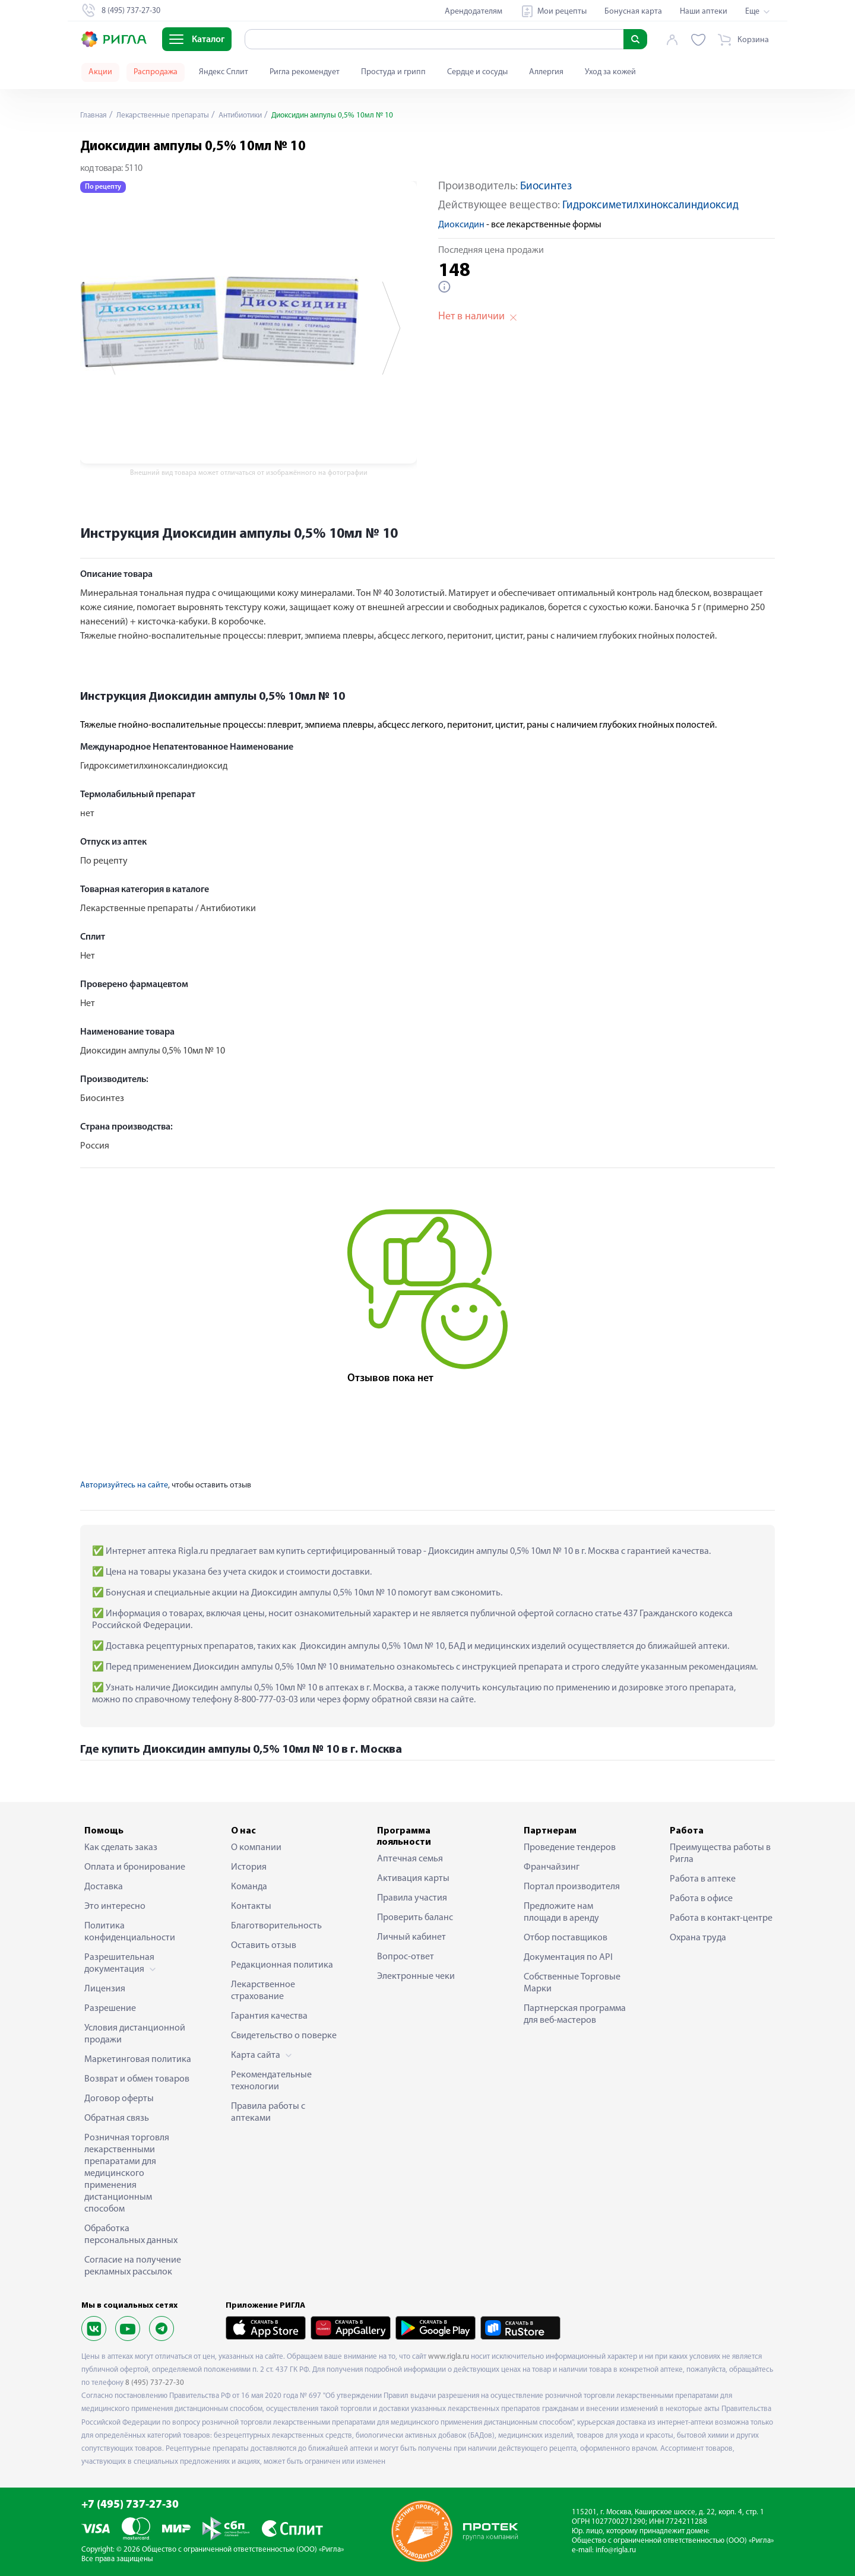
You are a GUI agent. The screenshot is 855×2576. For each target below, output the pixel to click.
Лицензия (104, 1989)
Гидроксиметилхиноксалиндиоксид (650, 205)
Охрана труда (698, 1938)
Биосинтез (546, 186)
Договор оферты (119, 2099)
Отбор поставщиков (565, 1938)
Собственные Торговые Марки (572, 1983)
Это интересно (114, 1906)
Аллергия (546, 72)
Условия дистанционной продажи (134, 2034)
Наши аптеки (703, 11)
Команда (249, 1887)
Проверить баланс (415, 1918)
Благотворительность (276, 1926)
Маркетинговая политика (137, 2059)
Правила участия (412, 1898)
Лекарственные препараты (166, 115)
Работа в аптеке (703, 1879)
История (249, 1867)
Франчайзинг (552, 1867)
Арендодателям (473, 11)
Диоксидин (461, 225)
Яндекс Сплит (223, 72)
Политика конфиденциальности (129, 1932)
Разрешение (110, 2008)
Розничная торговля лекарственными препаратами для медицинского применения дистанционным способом (126, 2173)
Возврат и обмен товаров (136, 2079)
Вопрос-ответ (405, 1957)
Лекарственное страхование (263, 1990)
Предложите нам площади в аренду (561, 1912)
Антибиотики (250, 115)
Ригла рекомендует (305, 72)
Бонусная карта (633, 11)
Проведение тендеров (570, 1847)
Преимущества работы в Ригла (720, 1853)
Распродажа (156, 72)
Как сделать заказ (120, 1847)
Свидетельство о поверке (284, 2036)
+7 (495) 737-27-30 (130, 2505)
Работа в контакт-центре (721, 1918)
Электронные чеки (416, 1976)
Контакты (251, 1906)
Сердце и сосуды (477, 72)
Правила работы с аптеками (268, 2112)
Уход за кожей (610, 72)
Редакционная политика (282, 1965)
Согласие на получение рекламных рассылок (132, 2266)
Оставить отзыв (263, 1945)
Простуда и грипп (393, 72)
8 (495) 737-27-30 (154, 2383)
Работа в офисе (701, 1899)
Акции (100, 72)
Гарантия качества (269, 2016)
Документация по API (568, 1957)
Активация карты (413, 1878)
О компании (256, 1847)
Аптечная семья (410, 1859)
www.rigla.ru (448, 2357)
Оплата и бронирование (134, 1867)
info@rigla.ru (616, 2550)
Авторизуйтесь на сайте (124, 1485)
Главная (94, 115)
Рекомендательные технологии (271, 2081)
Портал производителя (572, 1887)
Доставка (103, 1887)
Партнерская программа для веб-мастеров (575, 2014)
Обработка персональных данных (131, 2234)
